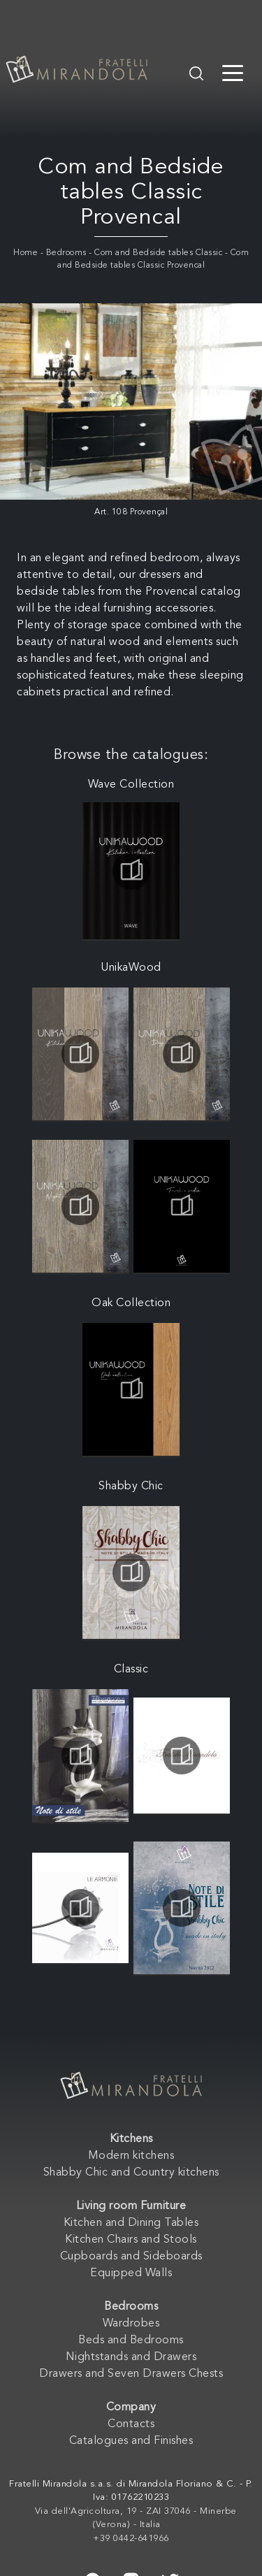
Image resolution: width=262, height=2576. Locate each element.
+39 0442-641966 (131, 2538)
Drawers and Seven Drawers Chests (131, 2374)
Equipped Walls (131, 2273)
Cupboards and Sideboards (131, 2256)
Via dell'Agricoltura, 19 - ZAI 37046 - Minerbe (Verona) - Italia (136, 2518)
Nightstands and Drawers (131, 2357)
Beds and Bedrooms (131, 2340)
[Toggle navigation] (233, 72)
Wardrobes (131, 2323)
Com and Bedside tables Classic (158, 253)
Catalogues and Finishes (131, 2441)
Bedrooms (66, 253)
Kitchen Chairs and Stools (131, 2239)
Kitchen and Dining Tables (131, 2223)
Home (25, 253)
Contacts (131, 2424)
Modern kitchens (131, 2156)
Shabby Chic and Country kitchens (131, 2172)
